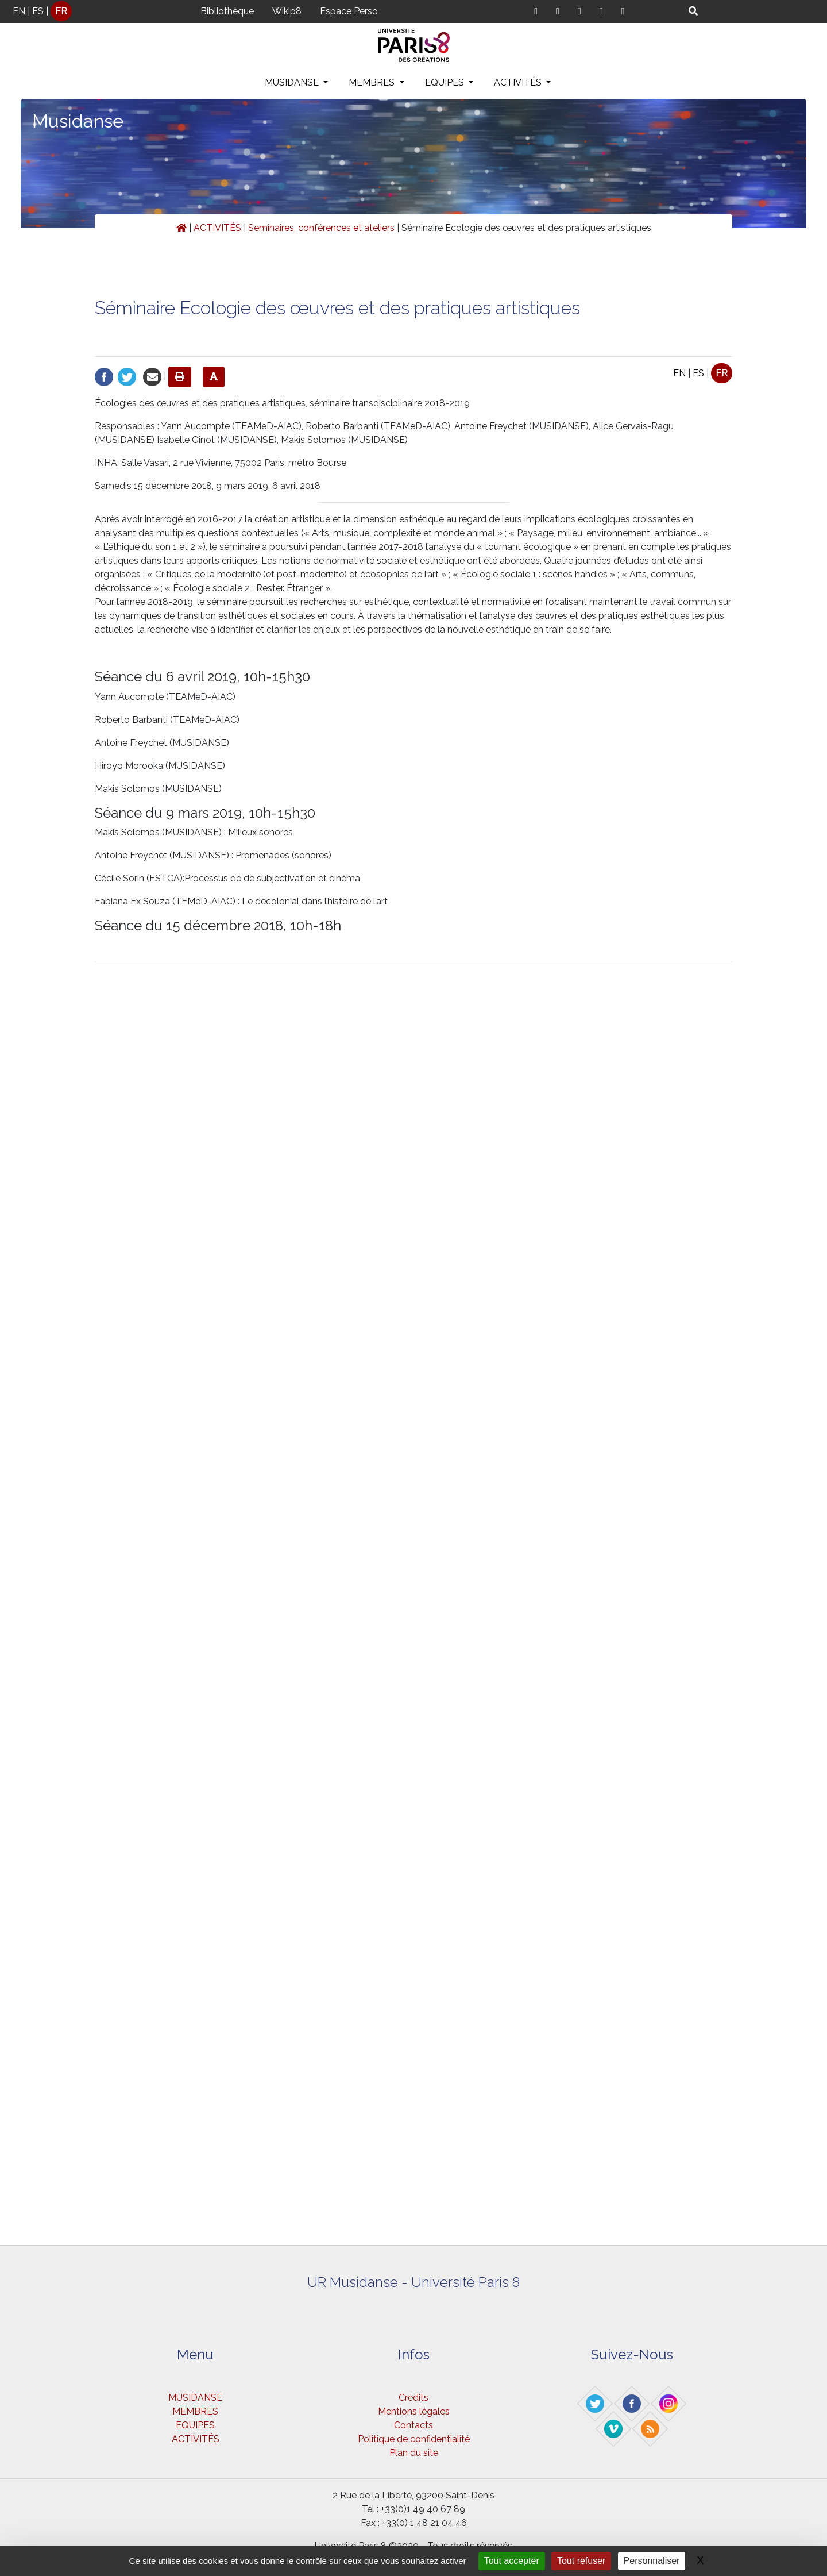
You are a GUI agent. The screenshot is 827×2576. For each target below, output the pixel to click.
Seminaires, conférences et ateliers (321, 227)
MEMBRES (373, 82)
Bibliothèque (227, 11)
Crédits (413, 2397)
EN (19, 11)
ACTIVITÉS (519, 82)
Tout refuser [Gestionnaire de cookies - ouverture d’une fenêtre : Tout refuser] (581, 2561)
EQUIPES (445, 82)
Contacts (413, 2425)
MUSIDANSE (293, 82)
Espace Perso (349, 11)
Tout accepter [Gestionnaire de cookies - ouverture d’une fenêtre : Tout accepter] (511, 2561)
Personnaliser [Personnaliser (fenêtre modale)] (652, 2561)
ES (38, 11)
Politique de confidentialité (414, 2438)
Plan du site (413, 2452)
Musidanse (77, 121)
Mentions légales (414, 2411)
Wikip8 (287, 11)
